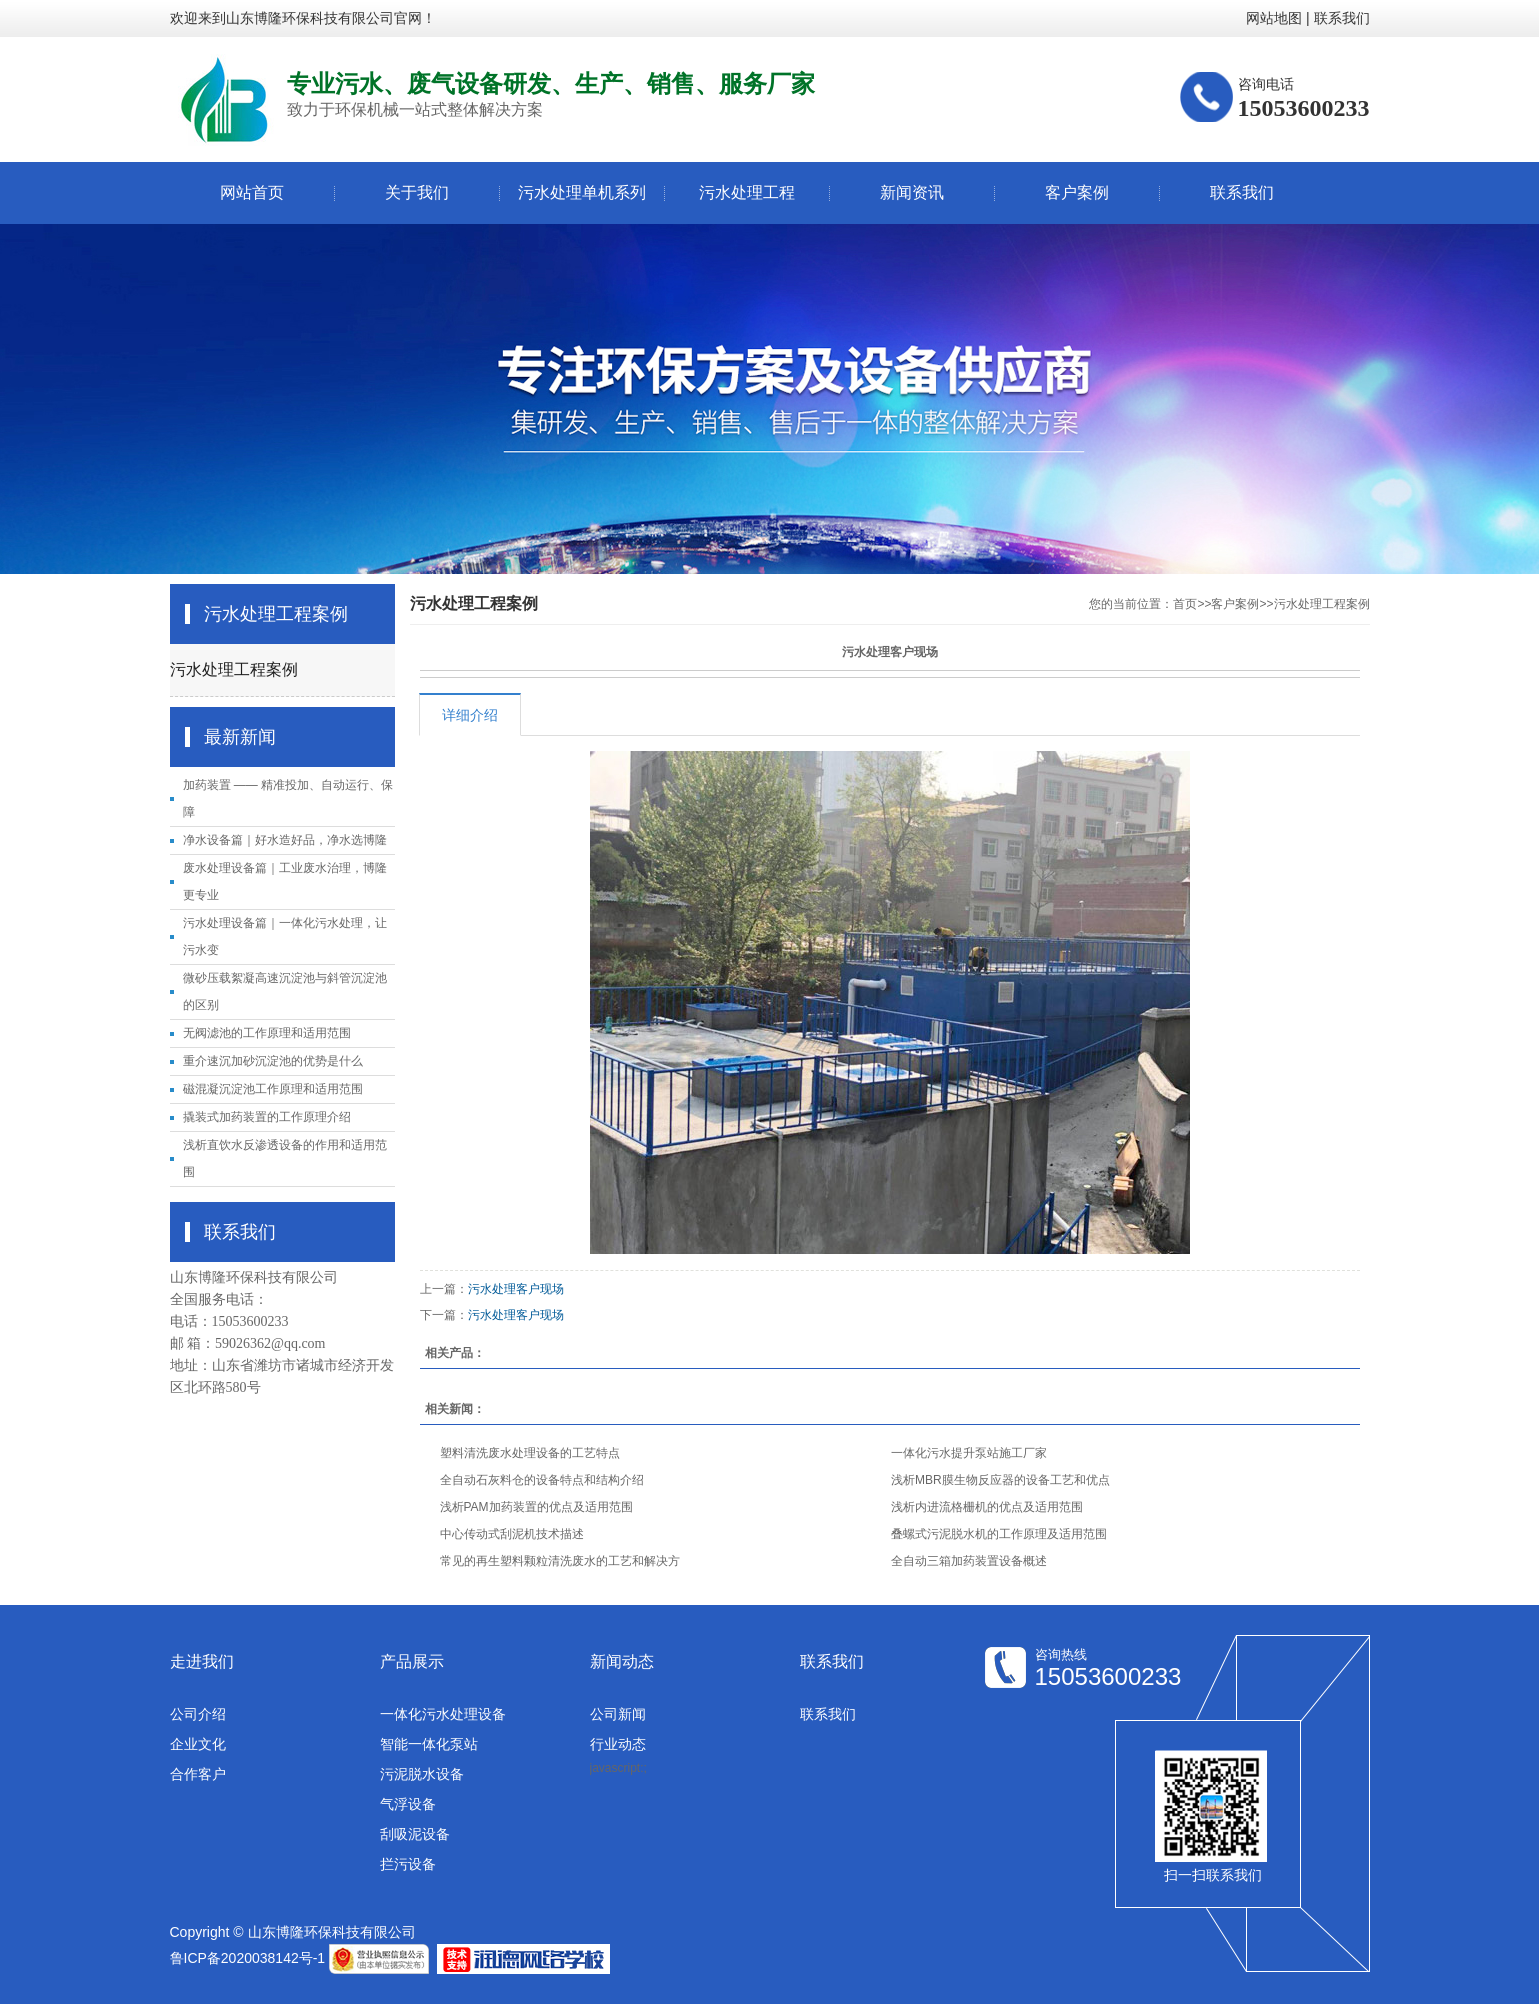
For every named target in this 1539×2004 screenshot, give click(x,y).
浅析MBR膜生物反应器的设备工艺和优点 (1000, 1480)
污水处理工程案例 (234, 669)
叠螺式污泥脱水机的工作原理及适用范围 (999, 1534)
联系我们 (1342, 18)
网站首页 (252, 192)
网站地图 (1274, 18)
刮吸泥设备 (415, 1834)
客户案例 (1077, 192)
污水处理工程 (747, 192)
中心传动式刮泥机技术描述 (512, 1534)
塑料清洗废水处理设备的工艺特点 (530, 1453)
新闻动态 (622, 1661)
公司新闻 (618, 1714)
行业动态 (618, 1744)
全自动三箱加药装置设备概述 (969, 1561)
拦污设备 (408, 1864)
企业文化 (198, 1744)
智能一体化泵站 (429, 1744)
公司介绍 (198, 1714)
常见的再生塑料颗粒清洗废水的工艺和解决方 (560, 1561)
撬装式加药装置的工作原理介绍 (267, 1117)
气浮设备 (408, 1804)
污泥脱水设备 (422, 1774)
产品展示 (412, 1661)
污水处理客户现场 (516, 1289)
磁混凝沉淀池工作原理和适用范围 (273, 1089)
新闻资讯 (912, 192)
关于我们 (417, 192)
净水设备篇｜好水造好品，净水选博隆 (285, 840)
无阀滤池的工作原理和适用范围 (267, 1033)
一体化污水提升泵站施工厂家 (969, 1453)
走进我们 (202, 1661)
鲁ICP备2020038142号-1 (248, 1958)
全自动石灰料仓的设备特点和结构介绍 (542, 1480)
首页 (1185, 604)
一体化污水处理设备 (443, 1714)
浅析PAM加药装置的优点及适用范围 (536, 1507)
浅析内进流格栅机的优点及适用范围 (987, 1507)
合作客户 (198, 1774)
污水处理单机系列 (582, 192)
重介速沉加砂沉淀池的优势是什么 (273, 1061)
